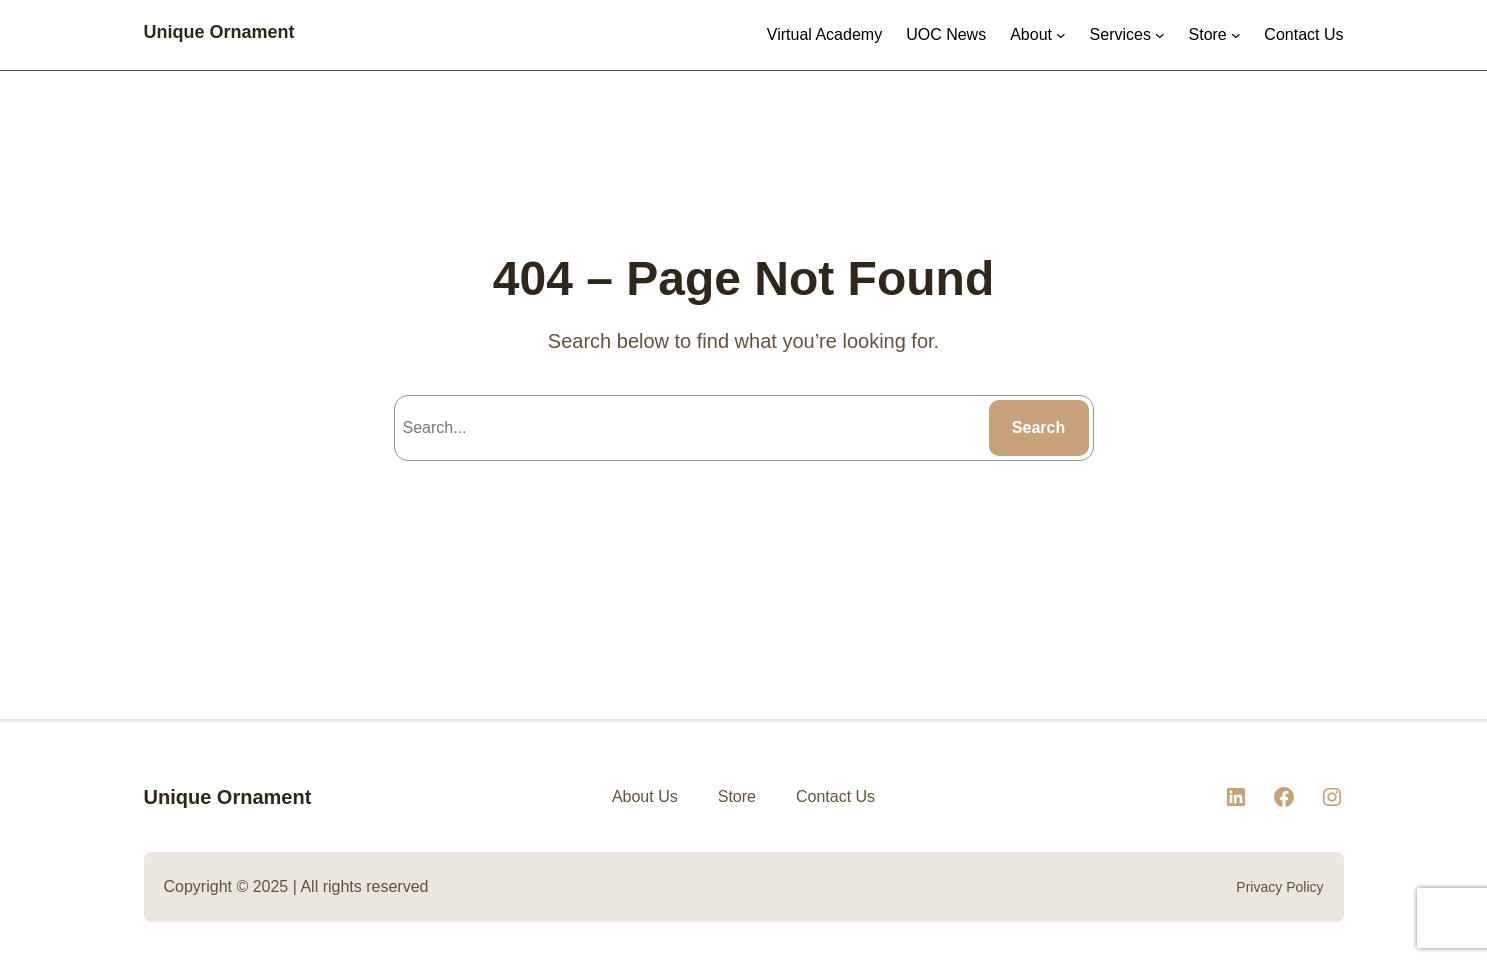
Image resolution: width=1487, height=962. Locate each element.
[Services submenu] (1160, 35)
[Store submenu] (1236, 35)
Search (1038, 427)
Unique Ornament (219, 32)
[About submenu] (1061, 35)
